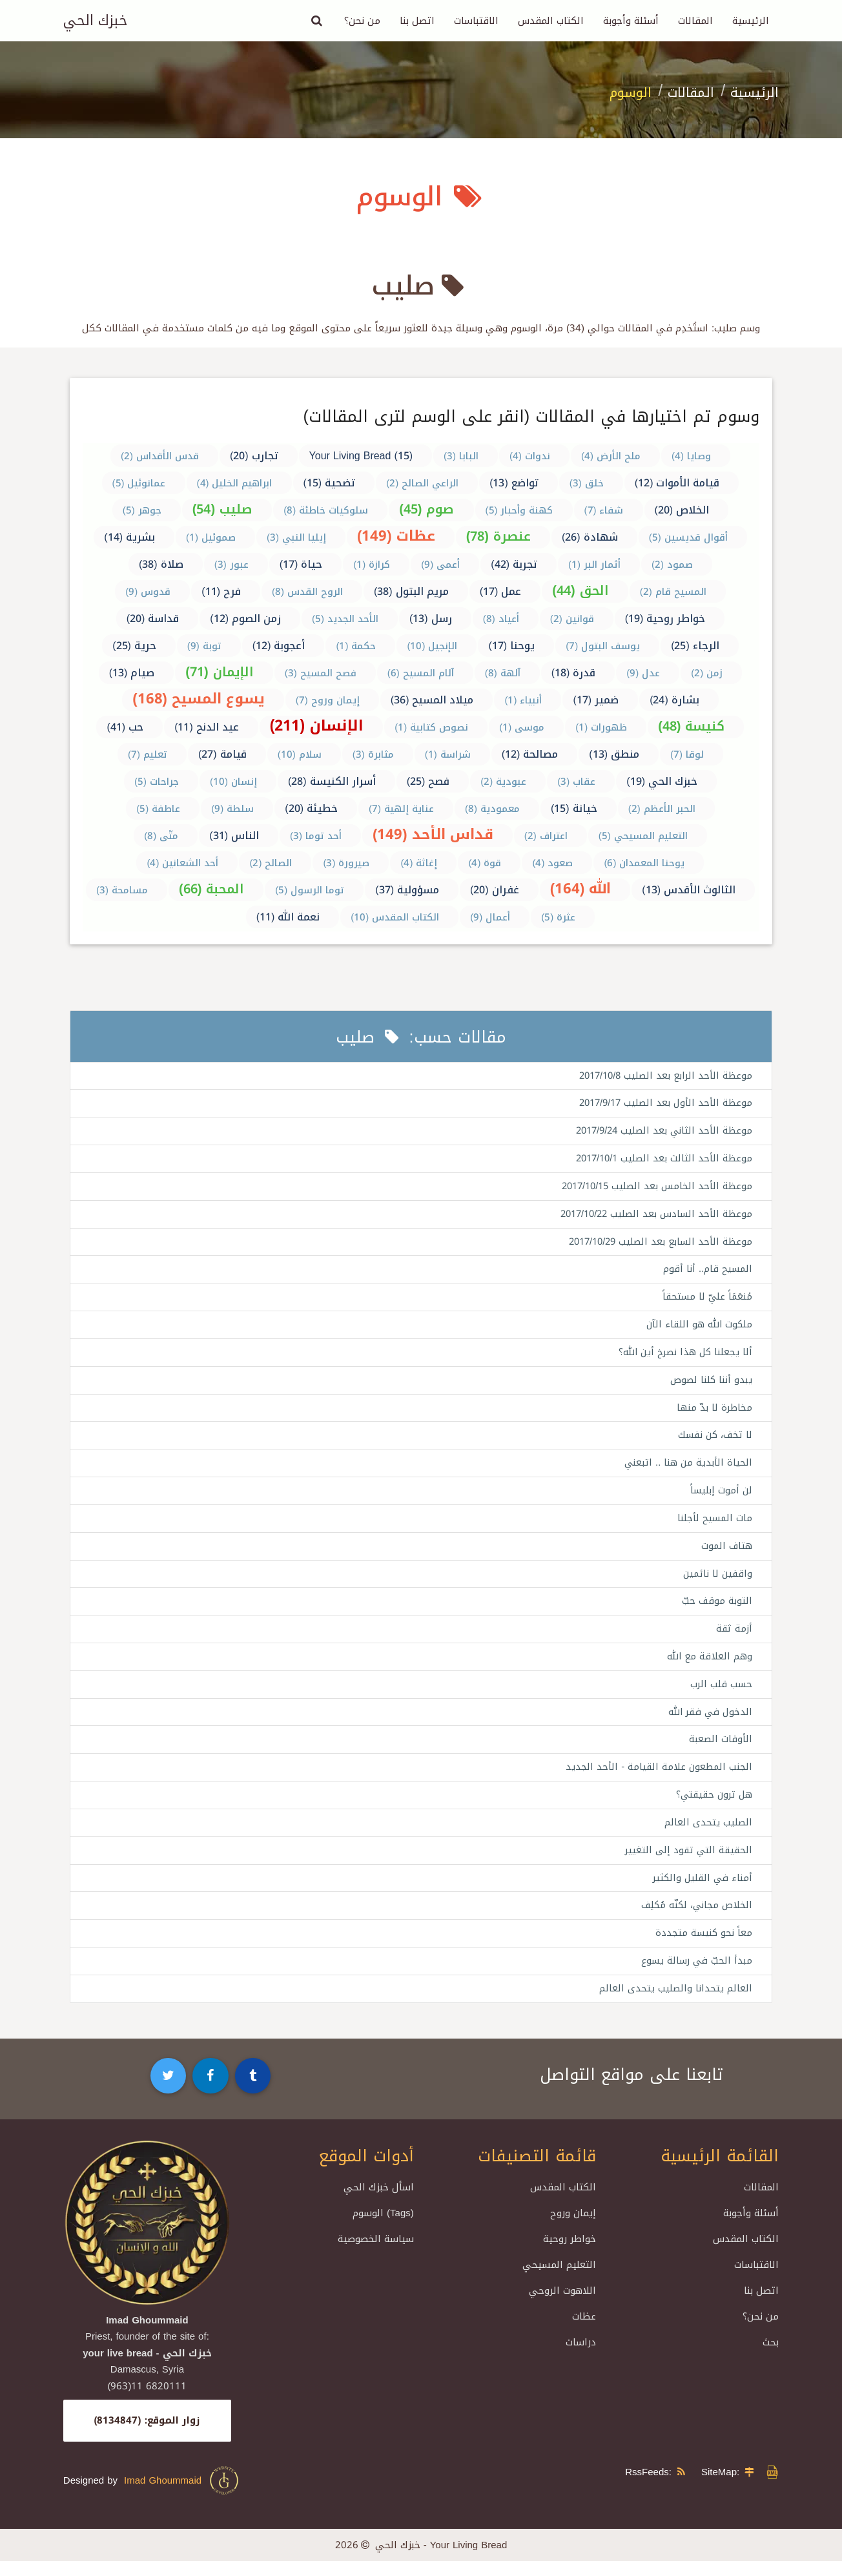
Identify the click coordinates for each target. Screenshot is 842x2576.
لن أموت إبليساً (720, 1497)
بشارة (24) (674, 700)
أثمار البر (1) (594, 565)
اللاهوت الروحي (562, 2305)
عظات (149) (396, 536)
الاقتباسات (476, 21)
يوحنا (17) (511, 646)
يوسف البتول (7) (603, 646)
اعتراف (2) (546, 836)
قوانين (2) (572, 619)
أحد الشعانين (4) (182, 863)
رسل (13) (430, 618)
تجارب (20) (254, 456)
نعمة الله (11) (288, 917)
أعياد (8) (501, 619)
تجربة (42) (514, 564)
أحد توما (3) (316, 836)
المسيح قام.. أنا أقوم (707, 1272)
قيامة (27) (222, 754)
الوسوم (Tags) (383, 2228)
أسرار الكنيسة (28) (332, 781)
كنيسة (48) (691, 726)
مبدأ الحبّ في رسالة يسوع (695, 1975)
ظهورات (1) (601, 727)
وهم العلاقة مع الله (708, 1666)
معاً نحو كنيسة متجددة (703, 1947)
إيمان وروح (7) (328, 700)
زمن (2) (707, 673)
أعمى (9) (440, 565)
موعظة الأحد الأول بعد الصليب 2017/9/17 (662, 1104)
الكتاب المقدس (551, 21)
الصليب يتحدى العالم (707, 1834)
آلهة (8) (502, 673)
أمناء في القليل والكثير (701, 1891)
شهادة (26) (590, 537)
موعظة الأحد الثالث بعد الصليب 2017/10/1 (661, 1160)
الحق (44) (580, 590)
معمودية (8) (492, 809)
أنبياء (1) (523, 700)
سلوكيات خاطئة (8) (325, 510)
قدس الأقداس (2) (160, 456)
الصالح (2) (270, 863)
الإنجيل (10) (432, 646)
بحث (771, 2357)
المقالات (695, 21)
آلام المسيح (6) (420, 673)
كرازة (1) (371, 565)
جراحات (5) (156, 782)
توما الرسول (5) (309, 890)
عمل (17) (501, 591)
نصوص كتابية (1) (431, 727)
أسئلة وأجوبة (631, 21)
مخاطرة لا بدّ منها (713, 1413)
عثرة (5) (558, 917)
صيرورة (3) (346, 863)
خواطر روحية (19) (665, 618)
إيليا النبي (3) (296, 537)
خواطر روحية (569, 2254)
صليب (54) (222, 509)
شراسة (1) (448, 754)
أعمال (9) (490, 917)
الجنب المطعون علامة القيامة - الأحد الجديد (658, 1778)
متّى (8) (161, 836)
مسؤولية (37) (407, 890)
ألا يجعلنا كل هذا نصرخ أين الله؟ (683, 1357)
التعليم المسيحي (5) (643, 836)
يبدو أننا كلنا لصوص (710, 1385)
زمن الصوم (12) (245, 618)
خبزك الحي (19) (661, 781)
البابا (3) (461, 456)
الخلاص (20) (682, 510)
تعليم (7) (147, 754)
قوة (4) (484, 863)
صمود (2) (672, 565)
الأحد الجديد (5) (345, 619)
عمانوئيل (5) (139, 483)
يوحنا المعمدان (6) (644, 863)
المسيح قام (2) (673, 592)
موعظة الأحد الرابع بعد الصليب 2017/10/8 (662, 1076)
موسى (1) (521, 727)
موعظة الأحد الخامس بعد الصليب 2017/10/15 (653, 1188)
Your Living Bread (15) (361, 456)
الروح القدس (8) (307, 592)
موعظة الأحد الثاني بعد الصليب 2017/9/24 (660, 1132)
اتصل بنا (417, 21)
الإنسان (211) (317, 726)
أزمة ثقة (734, 1638)
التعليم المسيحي (559, 2279)
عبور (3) (231, 565)
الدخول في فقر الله (708, 1722)
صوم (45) (426, 509)
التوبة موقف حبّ (717, 1610)
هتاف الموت (726, 1553)
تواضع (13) (514, 483)
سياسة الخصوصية (376, 2254)
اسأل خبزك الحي (379, 2202)
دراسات (581, 2357)
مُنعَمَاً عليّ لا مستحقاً (706, 1301)
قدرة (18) (573, 673)
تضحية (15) (329, 483)
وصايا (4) (691, 456)
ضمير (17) (596, 700)
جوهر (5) (142, 510)
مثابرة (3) (373, 754)
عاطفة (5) (158, 809)
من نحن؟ (362, 21)
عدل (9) (643, 673)
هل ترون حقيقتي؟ (712, 1807)
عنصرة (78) (498, 536)
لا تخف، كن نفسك (714, 1441)
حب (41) (125, 727)
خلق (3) (587, 483)
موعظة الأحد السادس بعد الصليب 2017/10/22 (652, 1216)
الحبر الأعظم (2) (661, 809)
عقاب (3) (576, 782)
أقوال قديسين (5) (688, 537)
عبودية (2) (503, 782)
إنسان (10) (233, 782)
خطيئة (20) (311, 808)
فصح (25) (428, 781)
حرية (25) (134, 646)
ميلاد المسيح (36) (432, 700)
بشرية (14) (129, 537)
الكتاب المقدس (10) (395, 917)
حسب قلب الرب (720, 1694)
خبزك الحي (95, 20)
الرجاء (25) (695, 646)
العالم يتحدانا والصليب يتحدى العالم (675, 2003)
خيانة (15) (574, 808)
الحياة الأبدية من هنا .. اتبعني (687, 1469)
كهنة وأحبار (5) (519, 510)
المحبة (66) (211, 889)
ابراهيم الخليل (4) (234, 483)
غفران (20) (494, 890)
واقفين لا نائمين (717, 1582)
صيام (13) (132, 673)
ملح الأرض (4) (611, 456)
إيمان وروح (573, 2228)
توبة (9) (204, 646)
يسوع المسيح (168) (198, 698)
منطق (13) (614, 754)
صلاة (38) (161, 564)
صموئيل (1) (211, 537)
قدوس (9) (147, 592)
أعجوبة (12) (278, 646)
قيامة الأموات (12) (677, 483)
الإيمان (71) (219, 672)
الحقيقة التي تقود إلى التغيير (687, 1863)
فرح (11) (221, 591)
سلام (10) (300, 754)
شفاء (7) (604, 510)
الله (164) (580, 888)
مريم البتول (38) (411, 591)
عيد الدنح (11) (206, 727)
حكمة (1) (356, 646)
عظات (584, 2331)
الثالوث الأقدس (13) (688, 890)
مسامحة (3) (122, 890)
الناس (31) (234, 836)
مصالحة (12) (530, 754)
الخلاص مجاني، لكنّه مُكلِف (695, 1919)
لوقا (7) (687, 754)
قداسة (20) (153, 618)
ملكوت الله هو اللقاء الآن (698, 1329)
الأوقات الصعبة (720, 1750)
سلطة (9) (232, 809)
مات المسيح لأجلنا (714, 1526)
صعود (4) (552, 863)
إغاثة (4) (418, 863)
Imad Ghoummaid (182, 2495)
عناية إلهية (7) (401, 809)
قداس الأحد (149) (433, 834)
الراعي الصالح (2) (422, 483)
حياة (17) (301, 564)
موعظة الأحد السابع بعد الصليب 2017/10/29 (656, 1245)
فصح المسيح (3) (320, 673)
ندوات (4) (529, 456)
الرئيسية (750, 21)
